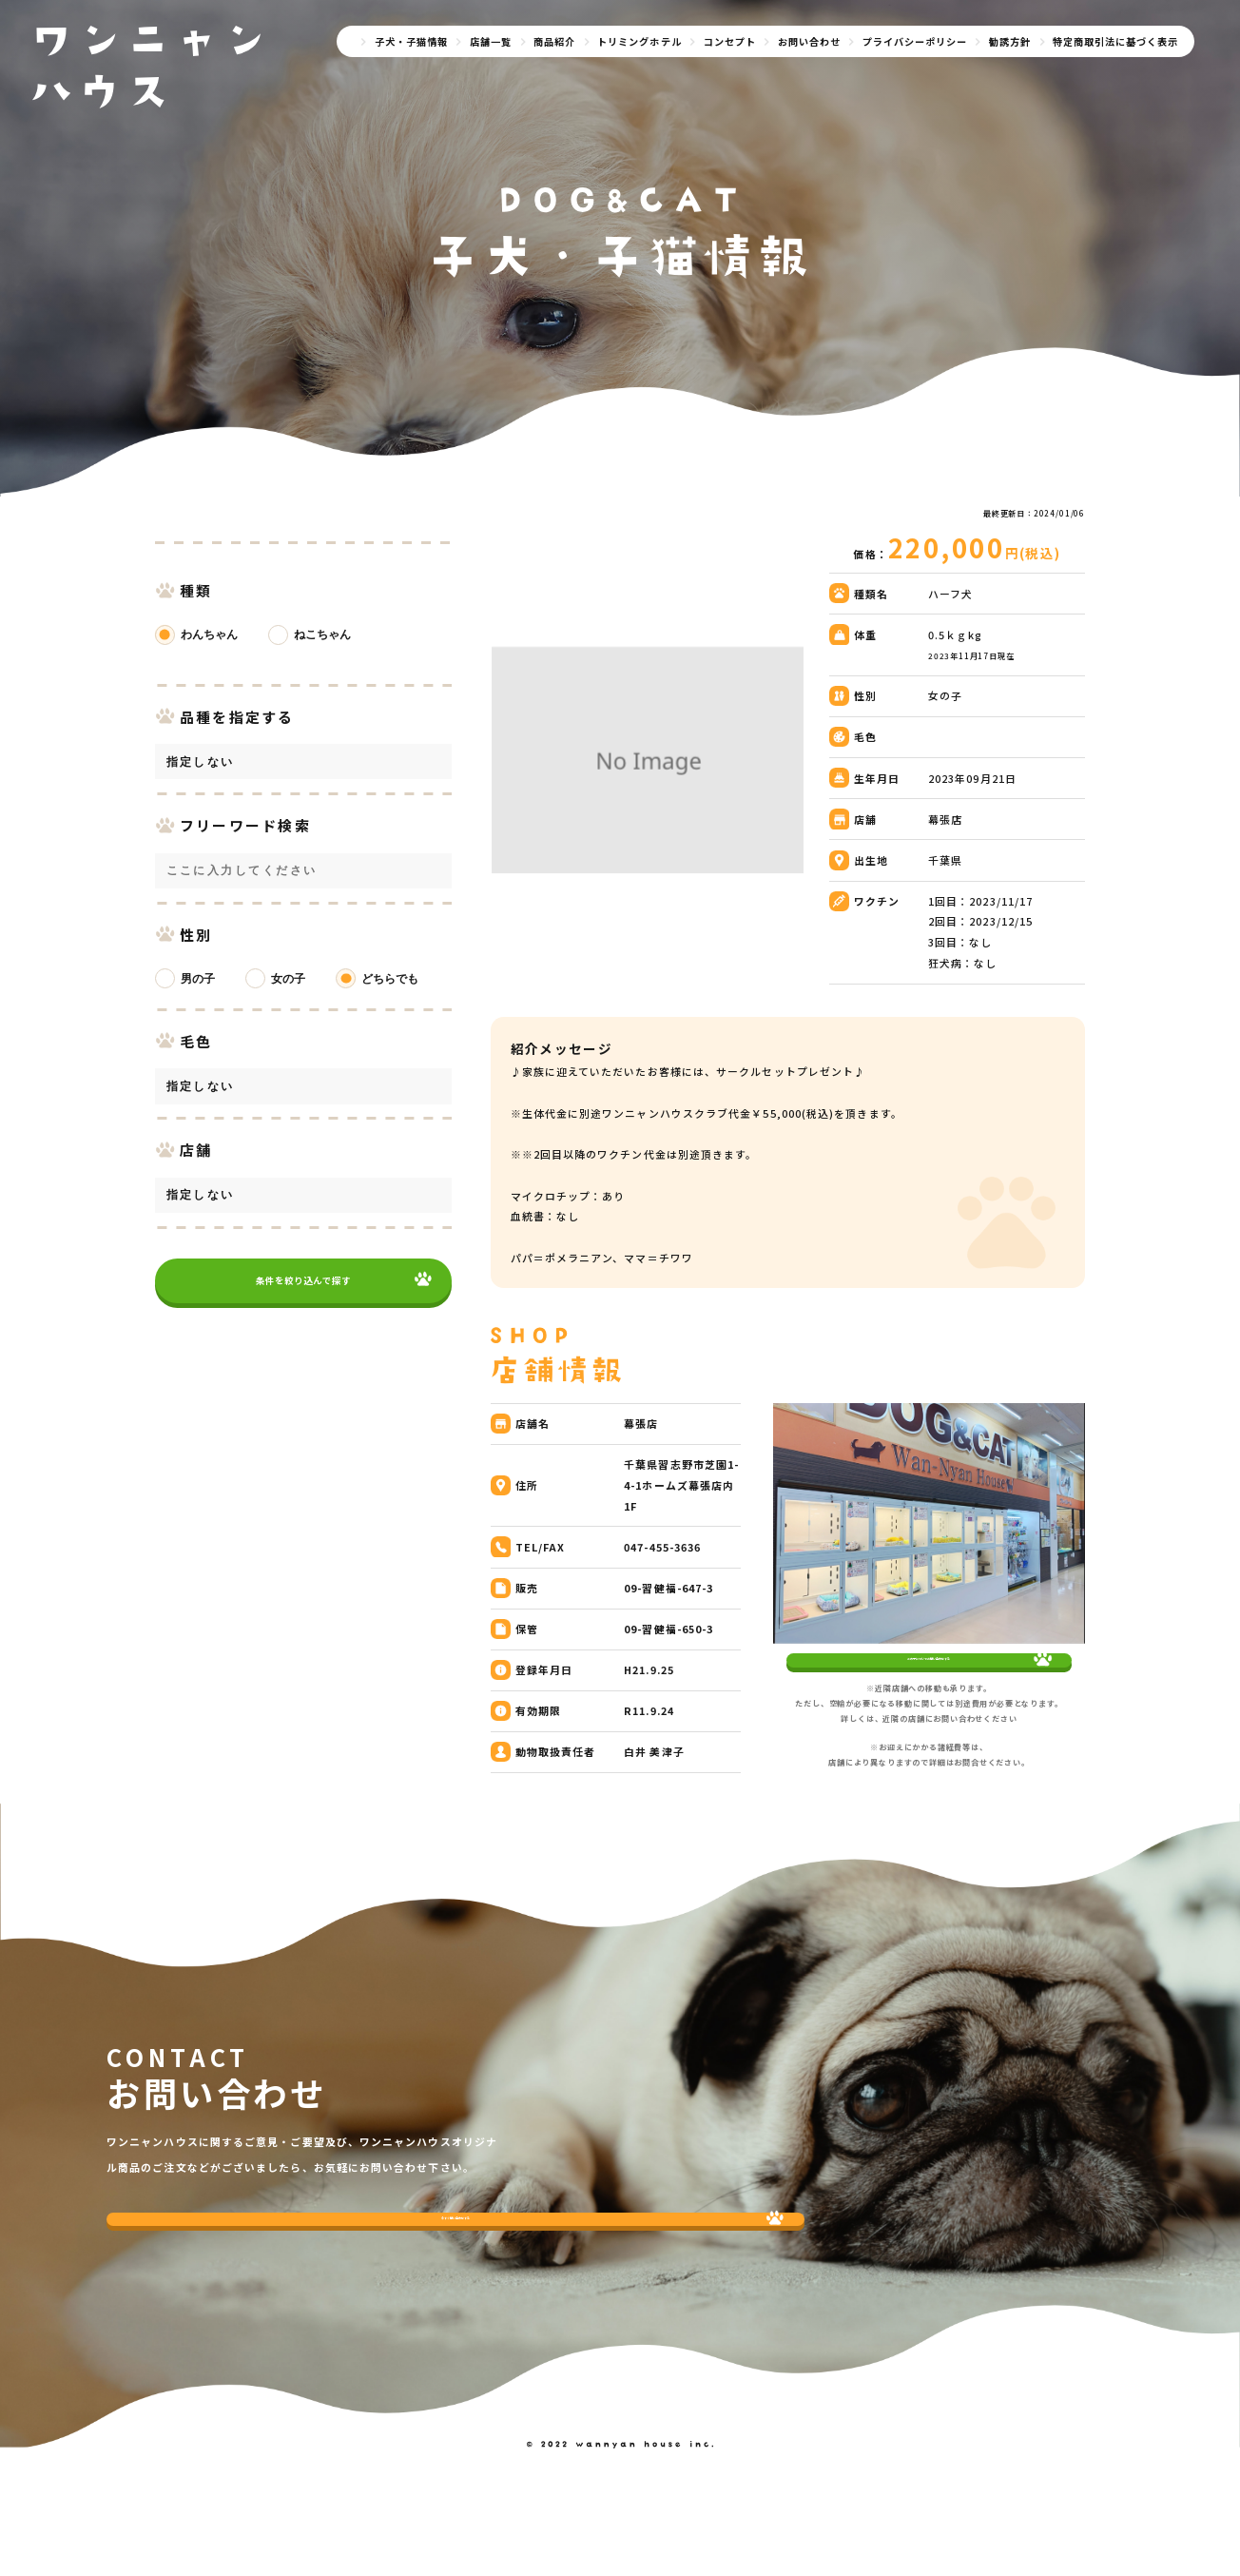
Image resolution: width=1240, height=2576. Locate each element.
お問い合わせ (809, 41)
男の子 (198, 979)
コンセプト (730, 41)
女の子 (288, 979)
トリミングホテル (639, 41)
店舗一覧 (491, 41)
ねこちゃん (322, 634)
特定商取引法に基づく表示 (1115, 41)
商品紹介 (554, 41)
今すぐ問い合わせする (219, 2285)
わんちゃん (209, 634)
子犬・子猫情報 (411, 41)
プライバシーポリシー (914, 41)
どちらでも (389, 979)
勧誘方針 (1010, 41)
